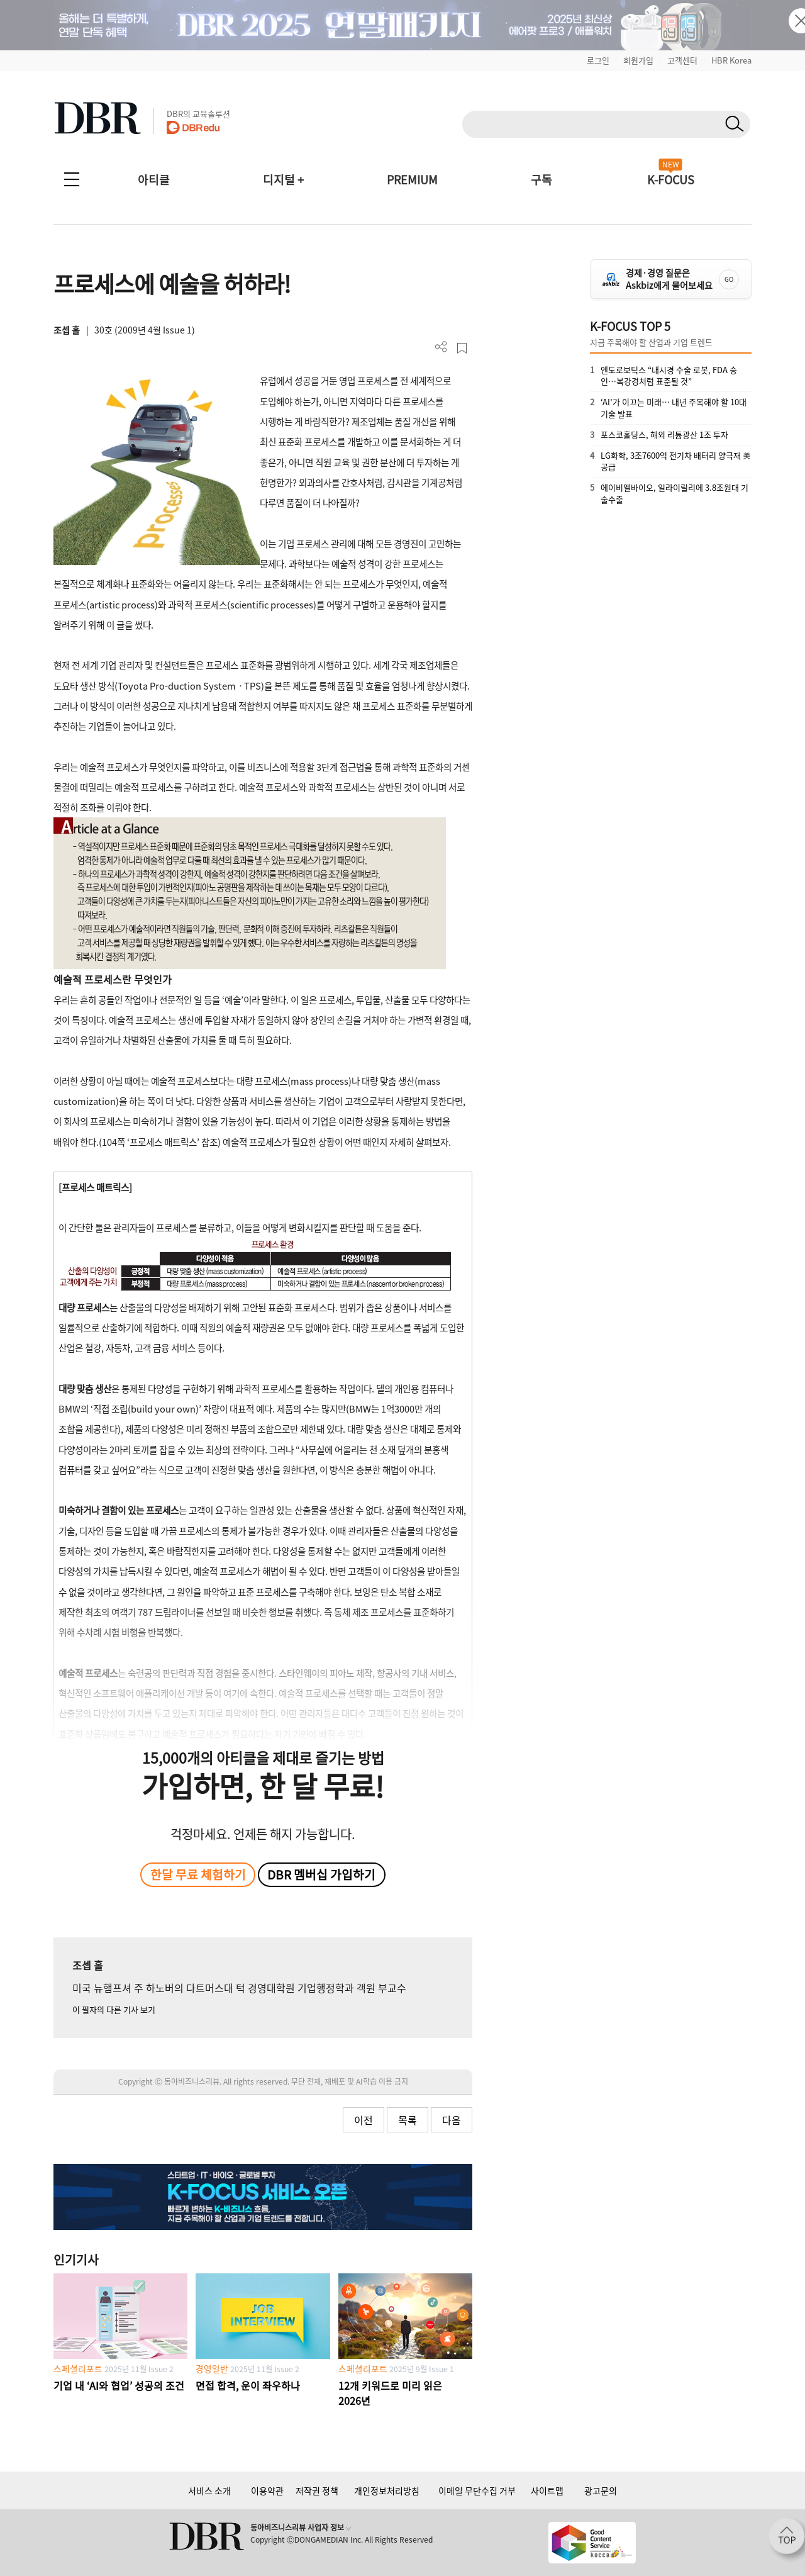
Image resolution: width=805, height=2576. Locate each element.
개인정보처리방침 (386, 2490)
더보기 (441, 347)
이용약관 (267, 2490)
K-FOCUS (670, 179)
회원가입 (638, 60)
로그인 (598, 60)
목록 (407, 2119)
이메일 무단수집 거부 (477, 2490)
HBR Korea (731, 60)
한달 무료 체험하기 (198, 1874)
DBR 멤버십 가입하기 (321, 1874)
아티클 (154, 179)
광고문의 (600, 2490)
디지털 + (283, 179)
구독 (541, 179)
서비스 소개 (209, 2490)
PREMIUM (412, 179)
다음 (451, 2119)
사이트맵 (547, 2490)
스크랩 (462, 348)
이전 (363, 2119)
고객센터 (682, 60)
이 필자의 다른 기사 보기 (113, 2009)
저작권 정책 (317, 2490)
